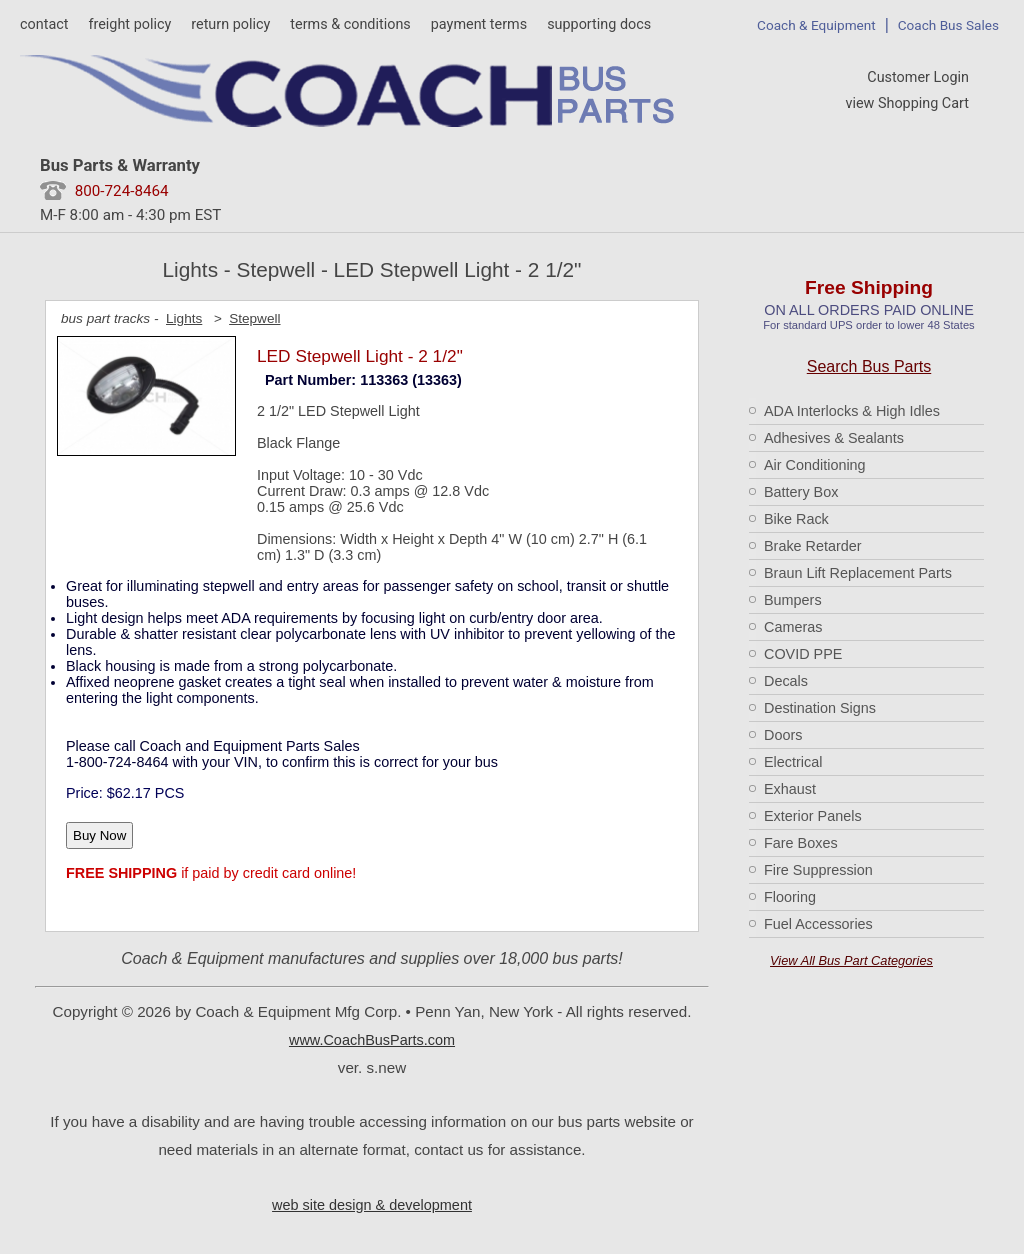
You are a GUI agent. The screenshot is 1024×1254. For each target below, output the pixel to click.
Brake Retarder (813, 546)
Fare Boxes (801, 843)
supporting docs (599, 24)
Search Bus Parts (869, 366)
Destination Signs (820, 708)
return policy (230, 24)
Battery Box (801, 492)
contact (44, 24)
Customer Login (918, 77)
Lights (184, 318)
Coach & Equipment (816, 25)
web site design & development (372, 1205)
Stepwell (254, 318)
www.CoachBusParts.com (372, 1040)
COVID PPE (803, 654)
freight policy (129, 24)
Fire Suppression (818, 870)
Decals (786, 681)
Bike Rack (796, 519)
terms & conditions (350, 24)
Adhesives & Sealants (834, 438)
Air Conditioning (815, 465)
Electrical (793, 762)
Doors (783, 735)
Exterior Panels (813, 816)
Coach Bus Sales (948, 25)
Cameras (793, 627)
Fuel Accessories (818, 924)
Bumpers (793, 600)
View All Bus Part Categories (851, 960)
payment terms (479, 24)
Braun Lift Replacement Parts (858, 573)
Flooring (790, 897)
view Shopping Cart (907, 103)
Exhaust (790, 789)
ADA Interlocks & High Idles (852, 411)
